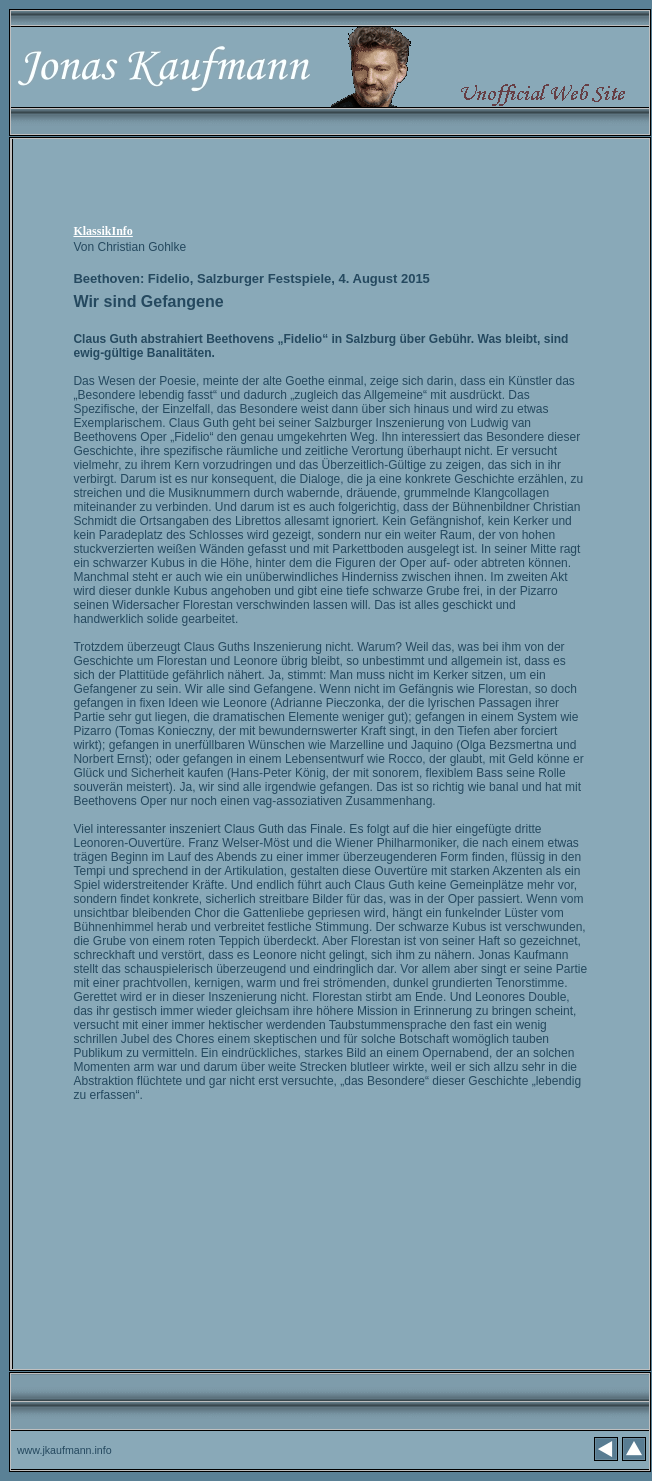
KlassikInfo (102, 231)
